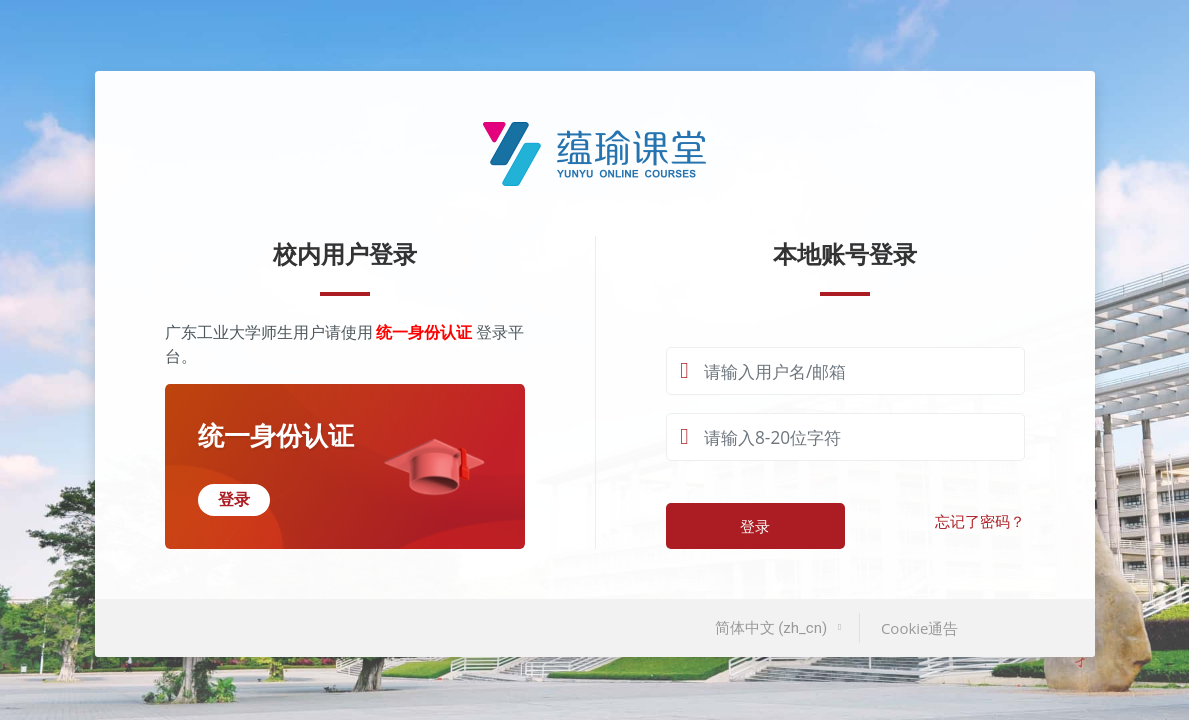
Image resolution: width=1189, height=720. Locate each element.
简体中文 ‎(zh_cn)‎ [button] (773, 628)
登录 (755, 526)
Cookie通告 (920, 628)
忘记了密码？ (980, 522)
